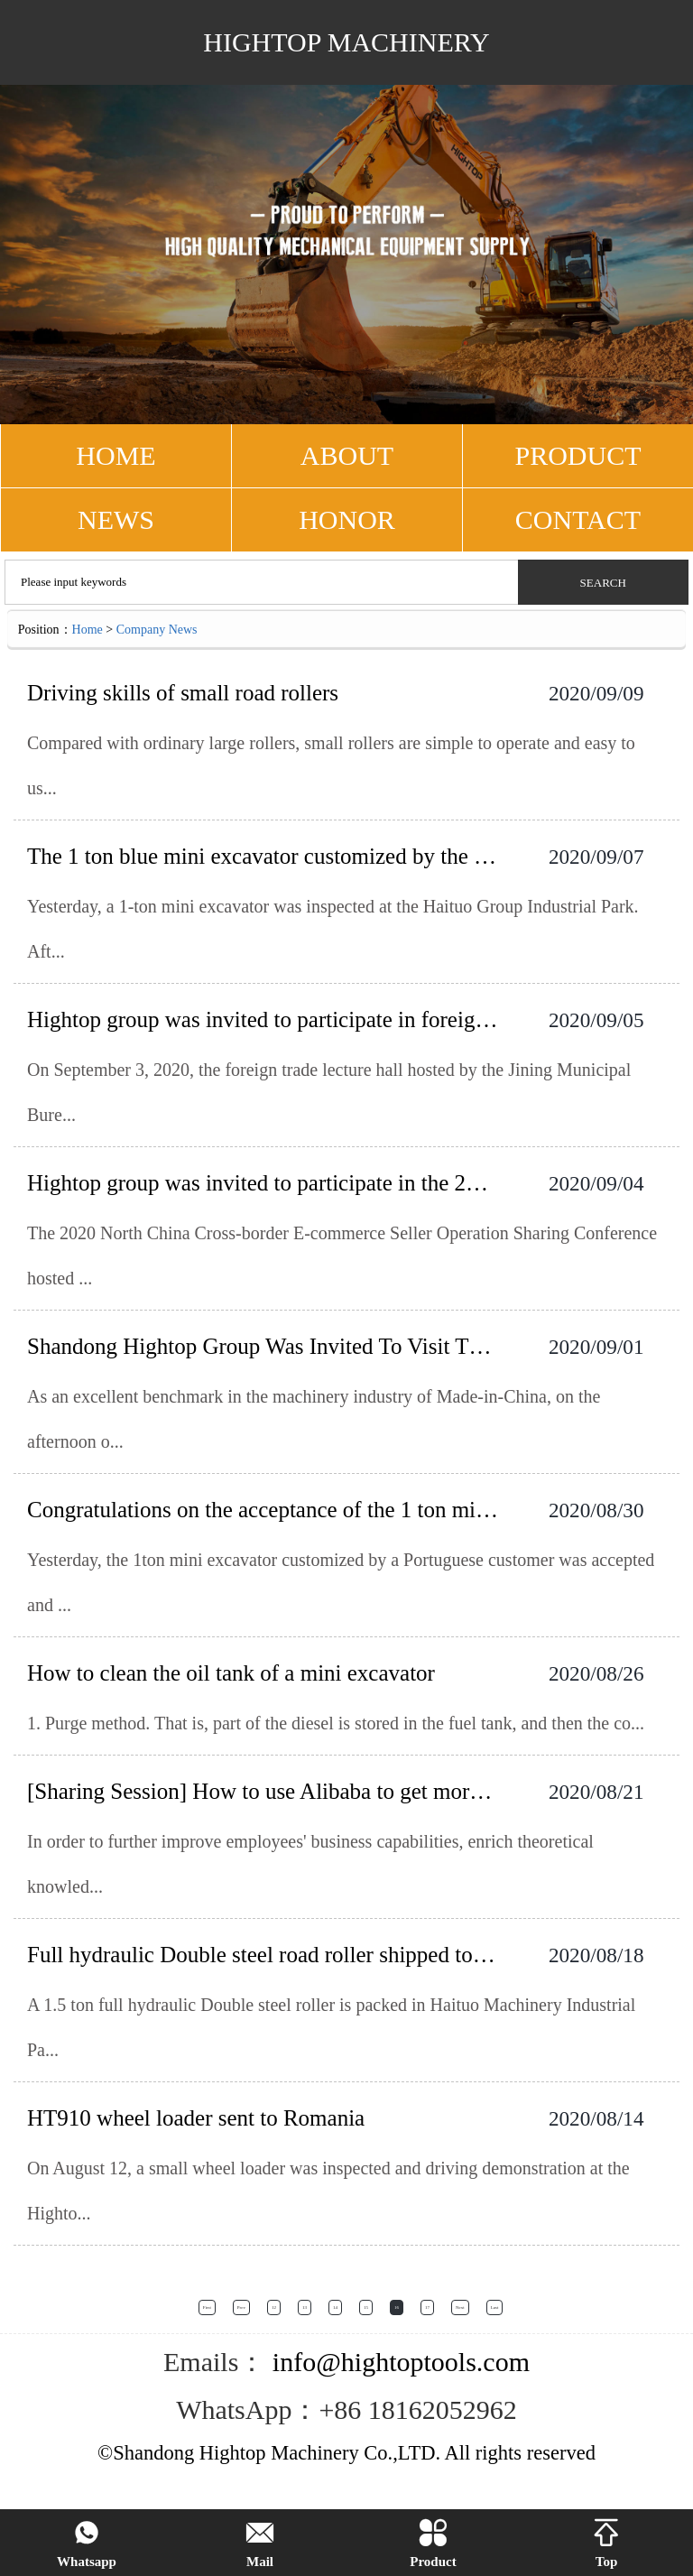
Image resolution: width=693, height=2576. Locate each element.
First (207, 2307)
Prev (241, 2307)
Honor (347, 519)
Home (87, 629)
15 (366, 2307)
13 (304, 2307)
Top (606, 2544)
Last (495, 2307)
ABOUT (346, 455)
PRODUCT (577, 455)
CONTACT (578, 519)
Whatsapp (86, 2544)
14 (335, 2307)
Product (433, 2544)
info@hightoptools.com (397, 2362)
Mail (259, 2544)
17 (427, 2307)
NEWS (116, 519)
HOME (115, 455)
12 (274, 2307)
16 (396, 2307)
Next (460, 2307)
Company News (157, 629)
